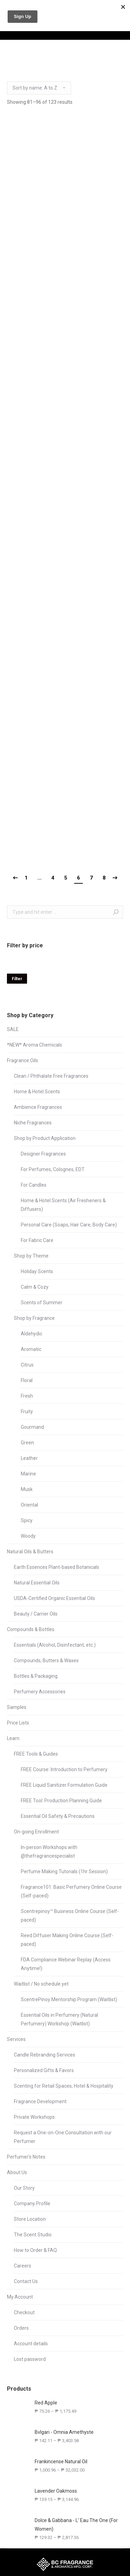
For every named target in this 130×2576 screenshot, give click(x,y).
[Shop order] (39, 87)
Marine (28, 1473)
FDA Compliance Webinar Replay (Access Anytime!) (66, 1964)
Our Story (24, 2188)
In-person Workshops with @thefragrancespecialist (49, 1851)
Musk (27, 1489)
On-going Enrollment (36, 1831)
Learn (13, 1738)
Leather (29, 1458)
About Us (17, 2172)
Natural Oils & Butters (30, 1551)
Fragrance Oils (22, 1060)
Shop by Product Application (45, 1138)
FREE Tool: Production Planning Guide (61, 1800)
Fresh (27, 1396)
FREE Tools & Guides (36, 1754)
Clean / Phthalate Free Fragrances (51, 1076)
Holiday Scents (37, 1271)
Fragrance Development (40, 2101)
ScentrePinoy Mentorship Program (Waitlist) (69, 1999)
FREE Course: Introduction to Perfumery (64, 1769)
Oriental (29, 1505)
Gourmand (32, 1427)
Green (27, 1442)
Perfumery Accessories (40, 1691)
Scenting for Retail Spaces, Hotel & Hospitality (63, 2086)
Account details (31, 2343)
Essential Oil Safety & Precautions (58, 1816)
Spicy (27, 1520)
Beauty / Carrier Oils (36, 1614)
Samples (16, 1707)
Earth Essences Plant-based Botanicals (56, 1567)
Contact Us (26, 2281)
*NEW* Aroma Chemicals (34, 1045)
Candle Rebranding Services (44, 2055)
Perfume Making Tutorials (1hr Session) (64, 1871)
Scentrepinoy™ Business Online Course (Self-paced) (70, 1915)
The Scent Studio (33, 2234)
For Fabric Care (37, 1240)
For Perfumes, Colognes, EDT (53, 1169)
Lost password (30, 2359)
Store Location (30, 2219)
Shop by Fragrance (34, 1318)
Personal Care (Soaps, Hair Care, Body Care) (69, 1224)
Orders (21, 2328)
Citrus (27, 1365)
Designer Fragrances (43, 1154)
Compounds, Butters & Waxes (46, 1660)
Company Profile (32, 2203)
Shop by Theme (31, 1256)
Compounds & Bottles (30, 1629)
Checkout (24, 2312)
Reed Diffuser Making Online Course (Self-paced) (67, 1940)
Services (16, 2039)
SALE (13, 1029)
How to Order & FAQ (35, 2250)
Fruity (27, 1411)
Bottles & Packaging (36, 1676)
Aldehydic (31, 1333)
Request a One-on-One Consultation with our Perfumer (63, 2137)
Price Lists (18, 1723)
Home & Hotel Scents (37, 1091)
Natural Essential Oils (37, 1582)
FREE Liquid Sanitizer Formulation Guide (64, 1785)
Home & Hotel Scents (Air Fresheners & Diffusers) (63, 1205)
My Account (20, 2297)
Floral (27, 1380)
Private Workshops (34, 2117)
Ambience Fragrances (38, 1107)
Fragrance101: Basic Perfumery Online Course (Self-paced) (71, 1891)
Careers (22, 2266)
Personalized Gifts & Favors (44, 2070)
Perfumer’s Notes (26, 2157)
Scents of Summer (41, 1302)
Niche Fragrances (33, 1122)
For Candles (33, 1185)
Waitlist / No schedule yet (41, 1984)
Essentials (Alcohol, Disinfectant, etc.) (55, 1645)
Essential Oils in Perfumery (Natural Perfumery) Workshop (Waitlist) (59, 2019)
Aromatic (31, 1349)
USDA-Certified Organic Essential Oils (54, 1598)
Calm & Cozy (35, 1287)
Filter (17, 978)
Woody (28, 1536)
